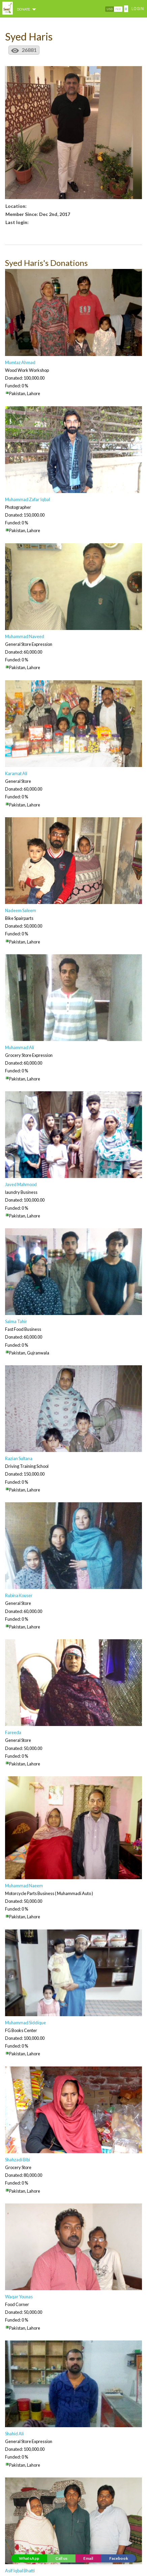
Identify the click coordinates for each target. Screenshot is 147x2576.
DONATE (27, 9)
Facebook (118, 2558)
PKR (118, 9)
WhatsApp (29, 2558)
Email (88, 2558)
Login (137, 8)
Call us (61, 2558)
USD (110, 9)
